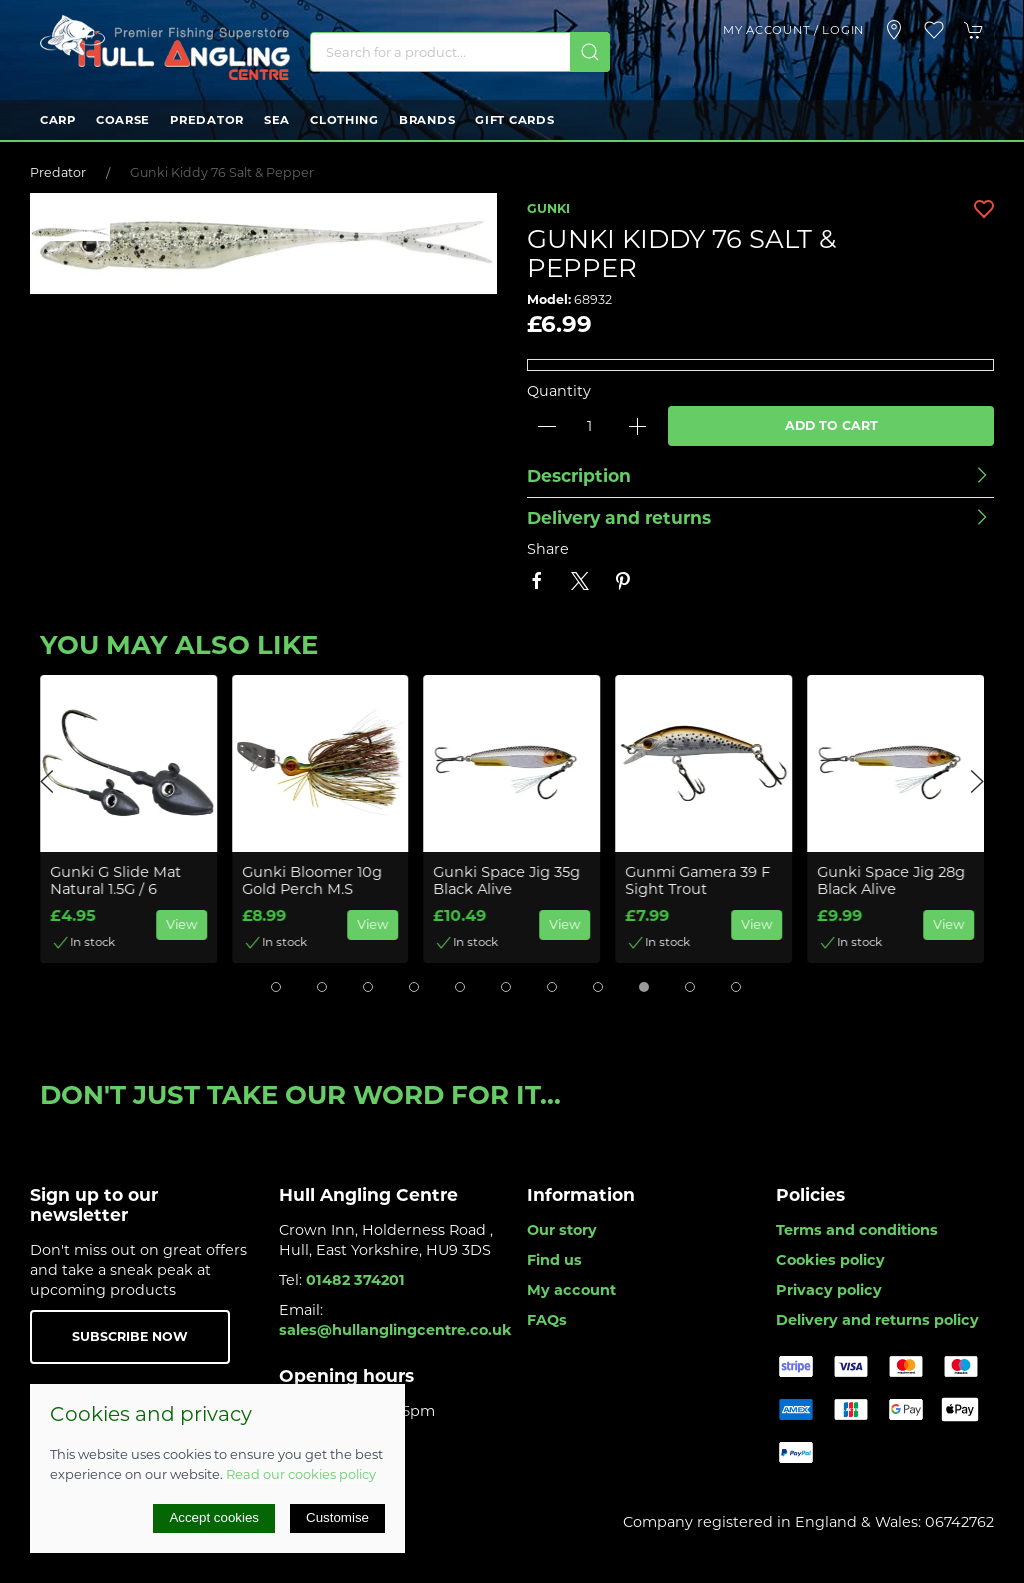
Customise (337, 1517)
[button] (934, 30)
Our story (562, 1230)
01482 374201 (355, 1280)
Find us (554, 1260)
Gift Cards (514, 120)
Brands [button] (427, 120)
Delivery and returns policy (877, 1320)
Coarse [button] (123, 120)
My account (571, 1290)
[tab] (276, 987)
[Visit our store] (894, 30)
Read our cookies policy (301, 1474)
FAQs (547, 1320)
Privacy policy (829, 1290)
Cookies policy (830, 1260)
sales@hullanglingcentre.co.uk (395, 1330)
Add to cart (831, 425)
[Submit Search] (590, 52)
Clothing (344, 120)
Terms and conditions (857, 1230)
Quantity (559, 391)
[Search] (460, 52)
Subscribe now (130, 1336)
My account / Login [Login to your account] (793, 30)
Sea (277, 120)
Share (548, 549)
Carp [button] (58, 120)
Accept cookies (214, 1517)
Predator (207, 120)
